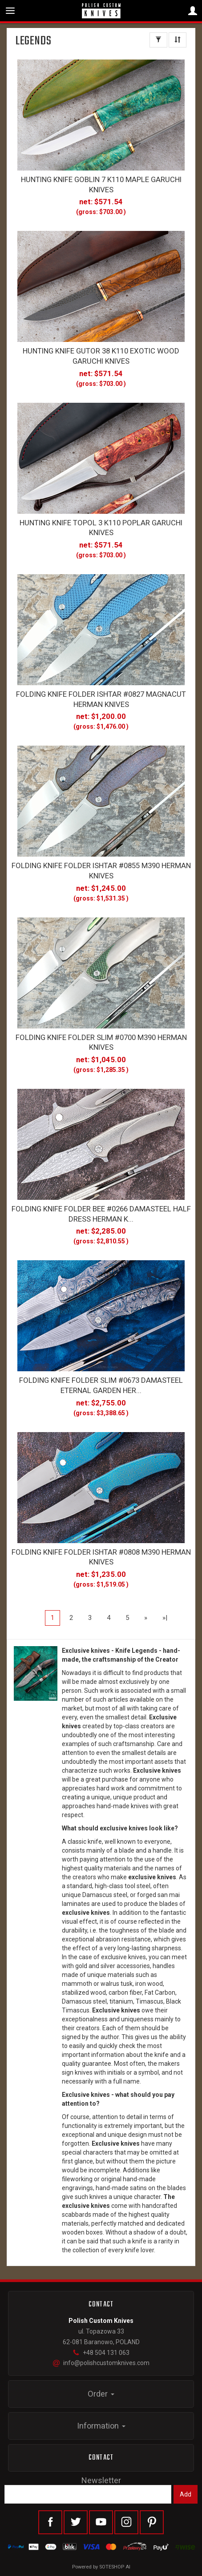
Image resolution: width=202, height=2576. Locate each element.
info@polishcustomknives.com (101, 2362)
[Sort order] (177, 40)
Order (101, 2393)
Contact (101, 2458)
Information (101, 2425)
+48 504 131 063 (101, 2352)
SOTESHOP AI (114, 2567)
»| (164, 1618)
